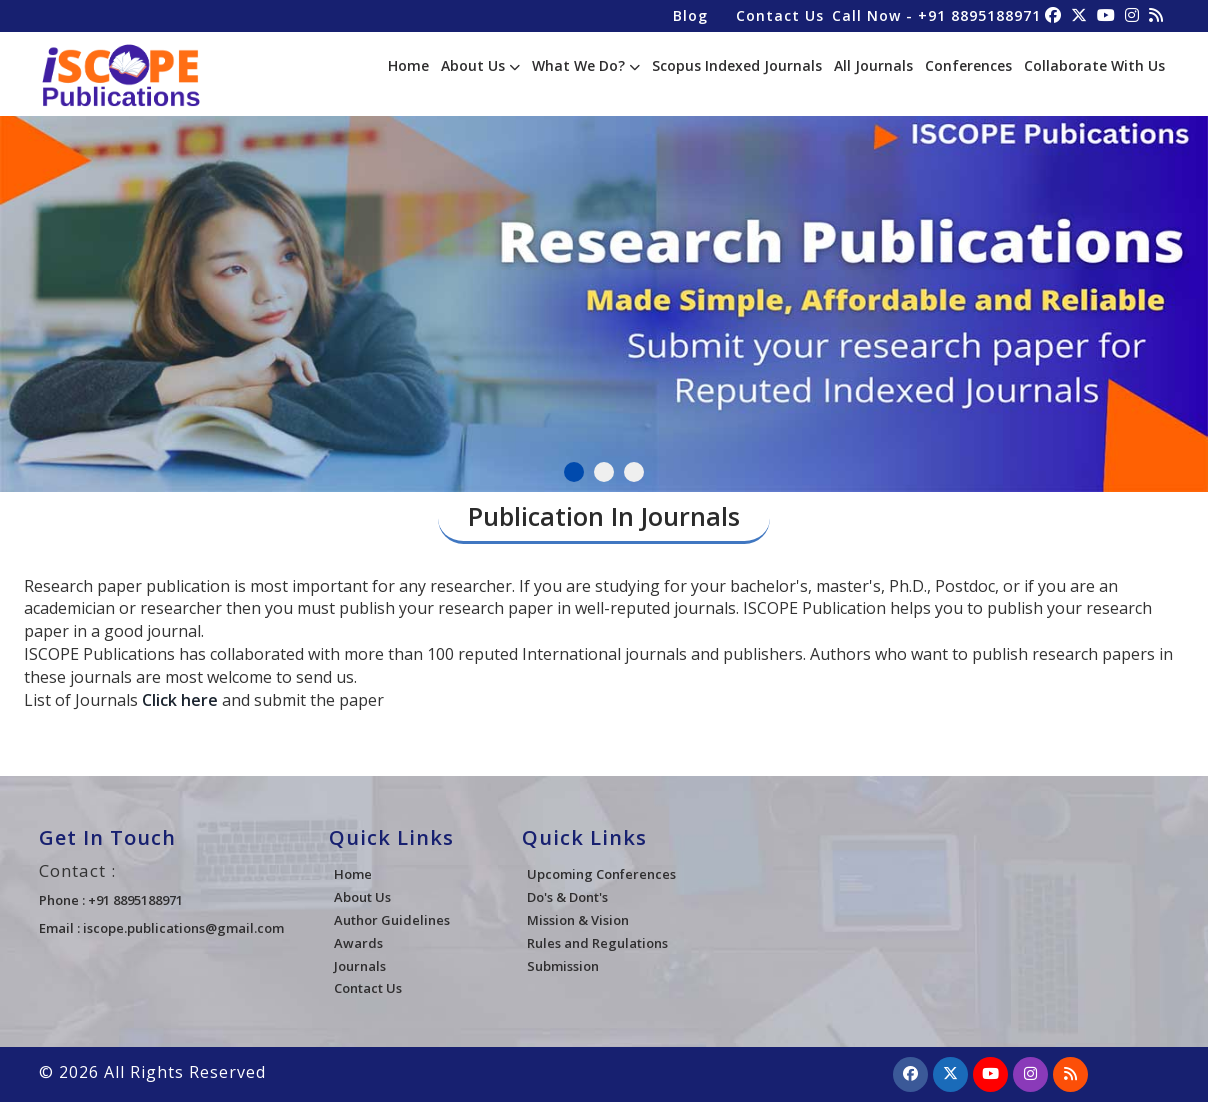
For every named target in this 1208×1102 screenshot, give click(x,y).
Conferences (968, 65)
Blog (690, 15)
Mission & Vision (578, 920)
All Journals (873, 65)
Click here (180, 700)
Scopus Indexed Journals (737, 65)
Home (408, 65)
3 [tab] (634, 472)
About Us (480, 65)
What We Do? (586, 65)
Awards (358, 943)
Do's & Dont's (567, 897)
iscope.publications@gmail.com (183, 928)
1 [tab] (574, 472)
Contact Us (780, 15)
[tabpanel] (604, 295)
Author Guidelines (392, 920)
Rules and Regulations (597, 943)
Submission (563, 966)
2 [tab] (604, 472)
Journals (360, 966)
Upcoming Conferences (601, 874)
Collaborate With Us (1094, 65)
